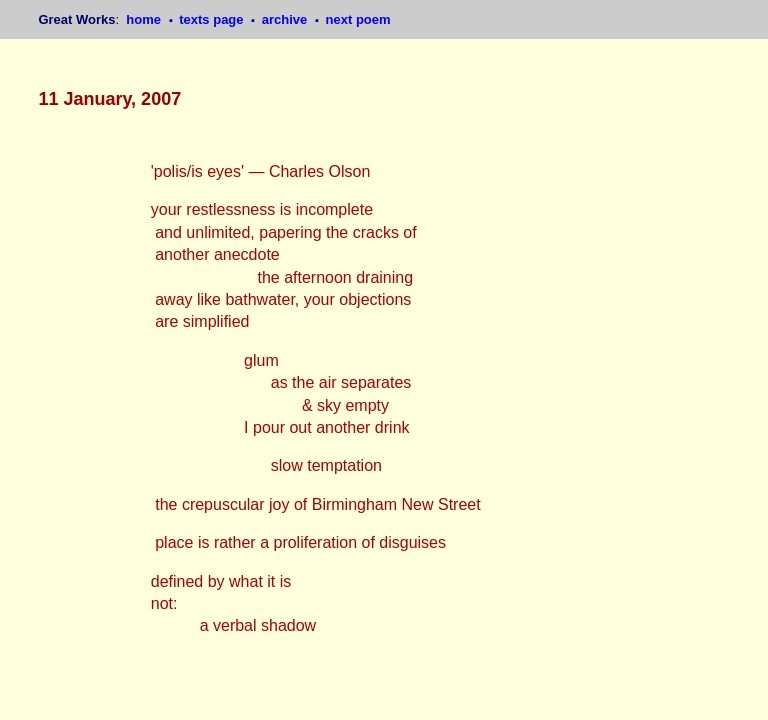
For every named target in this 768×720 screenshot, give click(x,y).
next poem (358, 19)
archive (286, 19)
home (145, 19)
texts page (213, 19)
